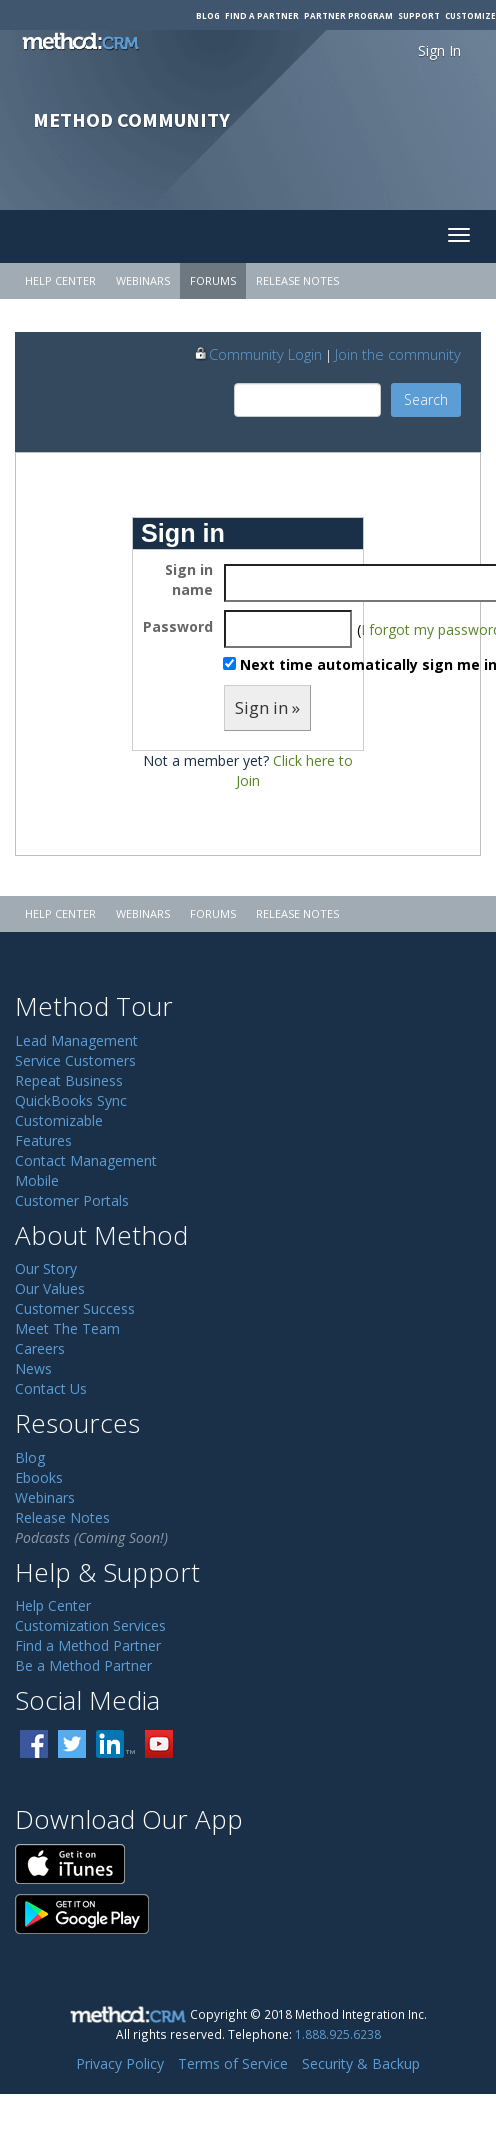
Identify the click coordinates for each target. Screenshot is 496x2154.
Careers (40, 1348)
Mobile (37, 1180)
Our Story (46, 1268)
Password (178, 626)
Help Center (60, 280)
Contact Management (86, 1160)
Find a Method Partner (88, 1645)
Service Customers (75, 1060)
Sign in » (267, 707)
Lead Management (76, 1040)
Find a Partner (262, 15)
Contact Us (51, 1388)
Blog (208, 15)
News (33, 1368)
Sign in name (189, 579)
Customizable (59, 1120)
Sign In (439, 50)
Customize (470, 15)
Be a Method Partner (83, 1665)
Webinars (143, 280)
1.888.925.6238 (338, 2034)
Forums (213, 280)
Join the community (398, 354)
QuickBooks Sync (71, 1100)
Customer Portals (72, 1200)
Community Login (257, 354)
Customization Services (90, 1625)
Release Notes (297, 280)
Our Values (50, 1288)
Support (419, 15)
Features (43, 1140)
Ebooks (39, 1477)
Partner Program (348, 15)
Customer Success (75, 1308)
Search (426, 399)
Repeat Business (69, 1080)
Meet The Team (67, 1328)
